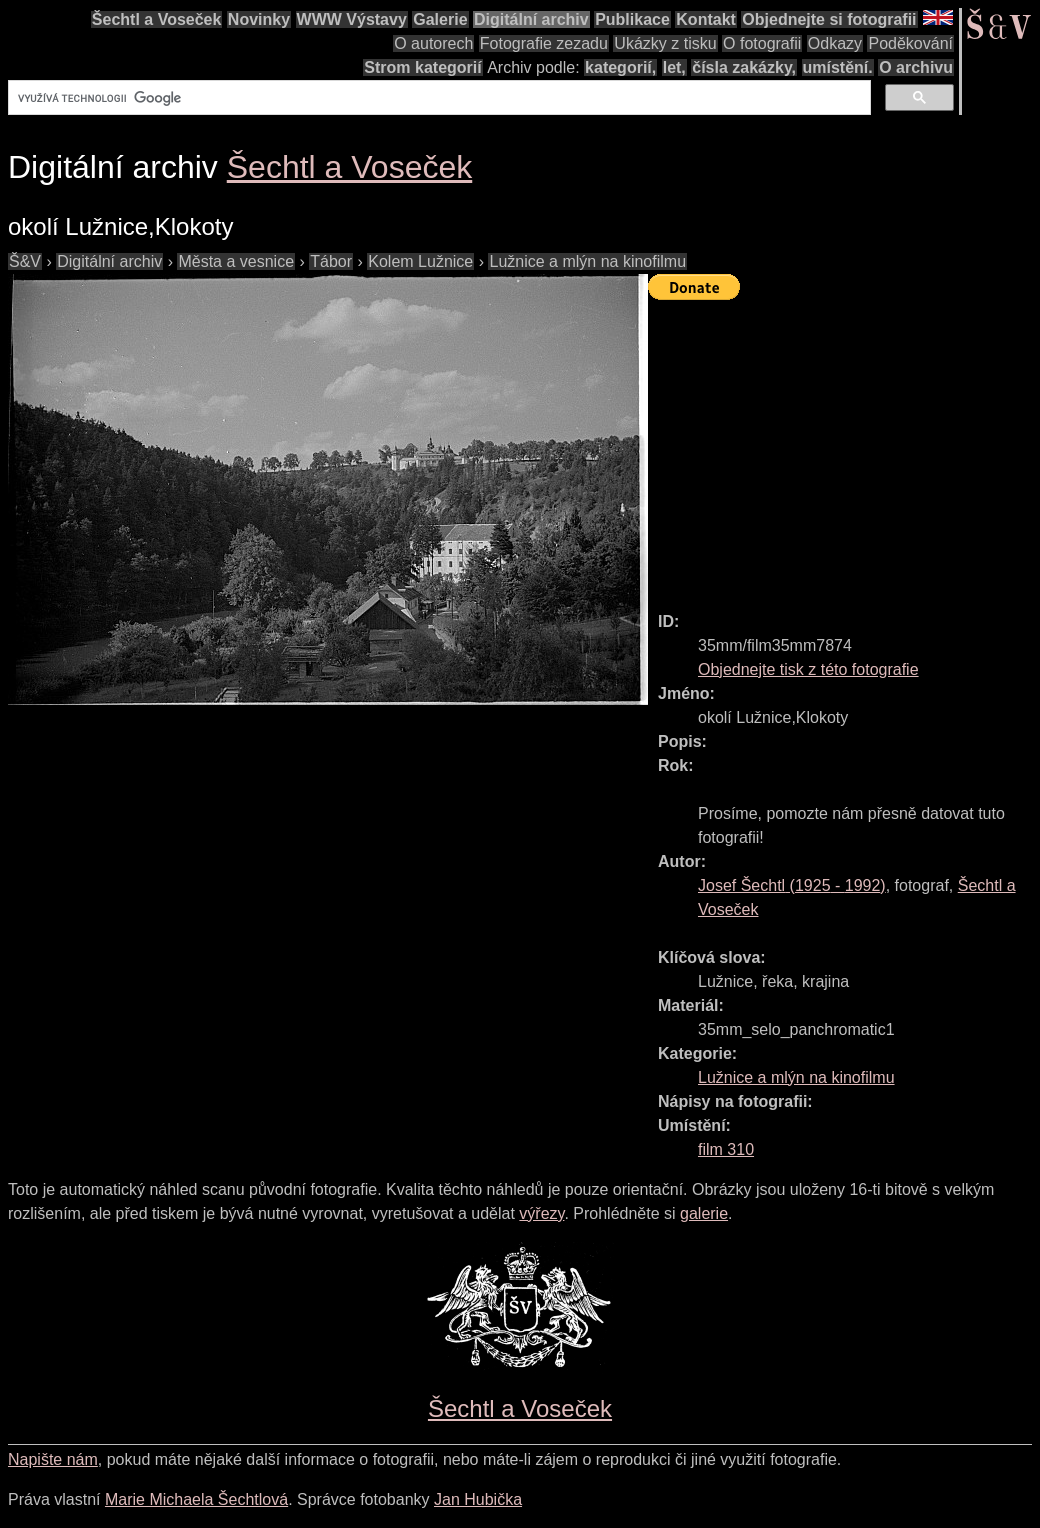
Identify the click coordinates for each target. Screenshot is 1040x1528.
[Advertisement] (844, 447)
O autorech (433, 43)
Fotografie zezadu (544, 43)
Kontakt (706, 19)
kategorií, (620, 67)
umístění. (838, 67)
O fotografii (762, 43)
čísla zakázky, (744, 67)
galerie (704, 1213)
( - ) (792, 885)
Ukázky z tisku (665, 43)
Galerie (440, 19)
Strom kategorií (422, 67)
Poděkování (910, 43)
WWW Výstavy (352, 19)
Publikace (632, 19)
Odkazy (835, 43)
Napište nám (53, 1459)
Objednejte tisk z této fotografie (808, 669)
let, (674, 67)
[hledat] (437, 98)
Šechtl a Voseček (157, 19)
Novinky (259, 19)
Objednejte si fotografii (829, 19)
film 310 (726, 1149)
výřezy (541, 1213)
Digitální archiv (531, 19)
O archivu (916, 67)
